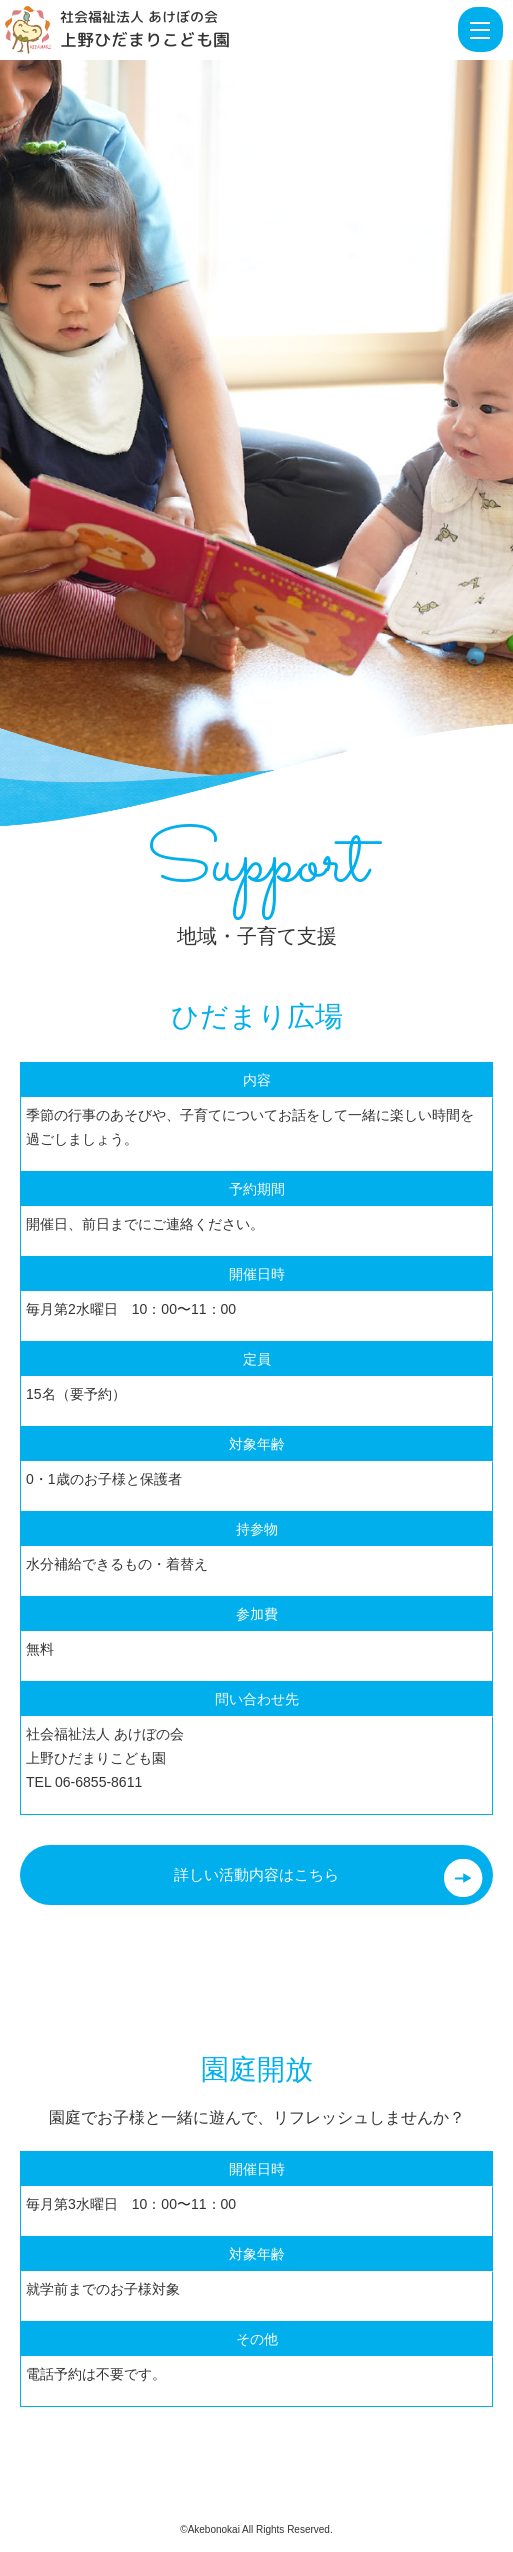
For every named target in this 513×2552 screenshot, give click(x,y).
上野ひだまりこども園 (145, 39)
